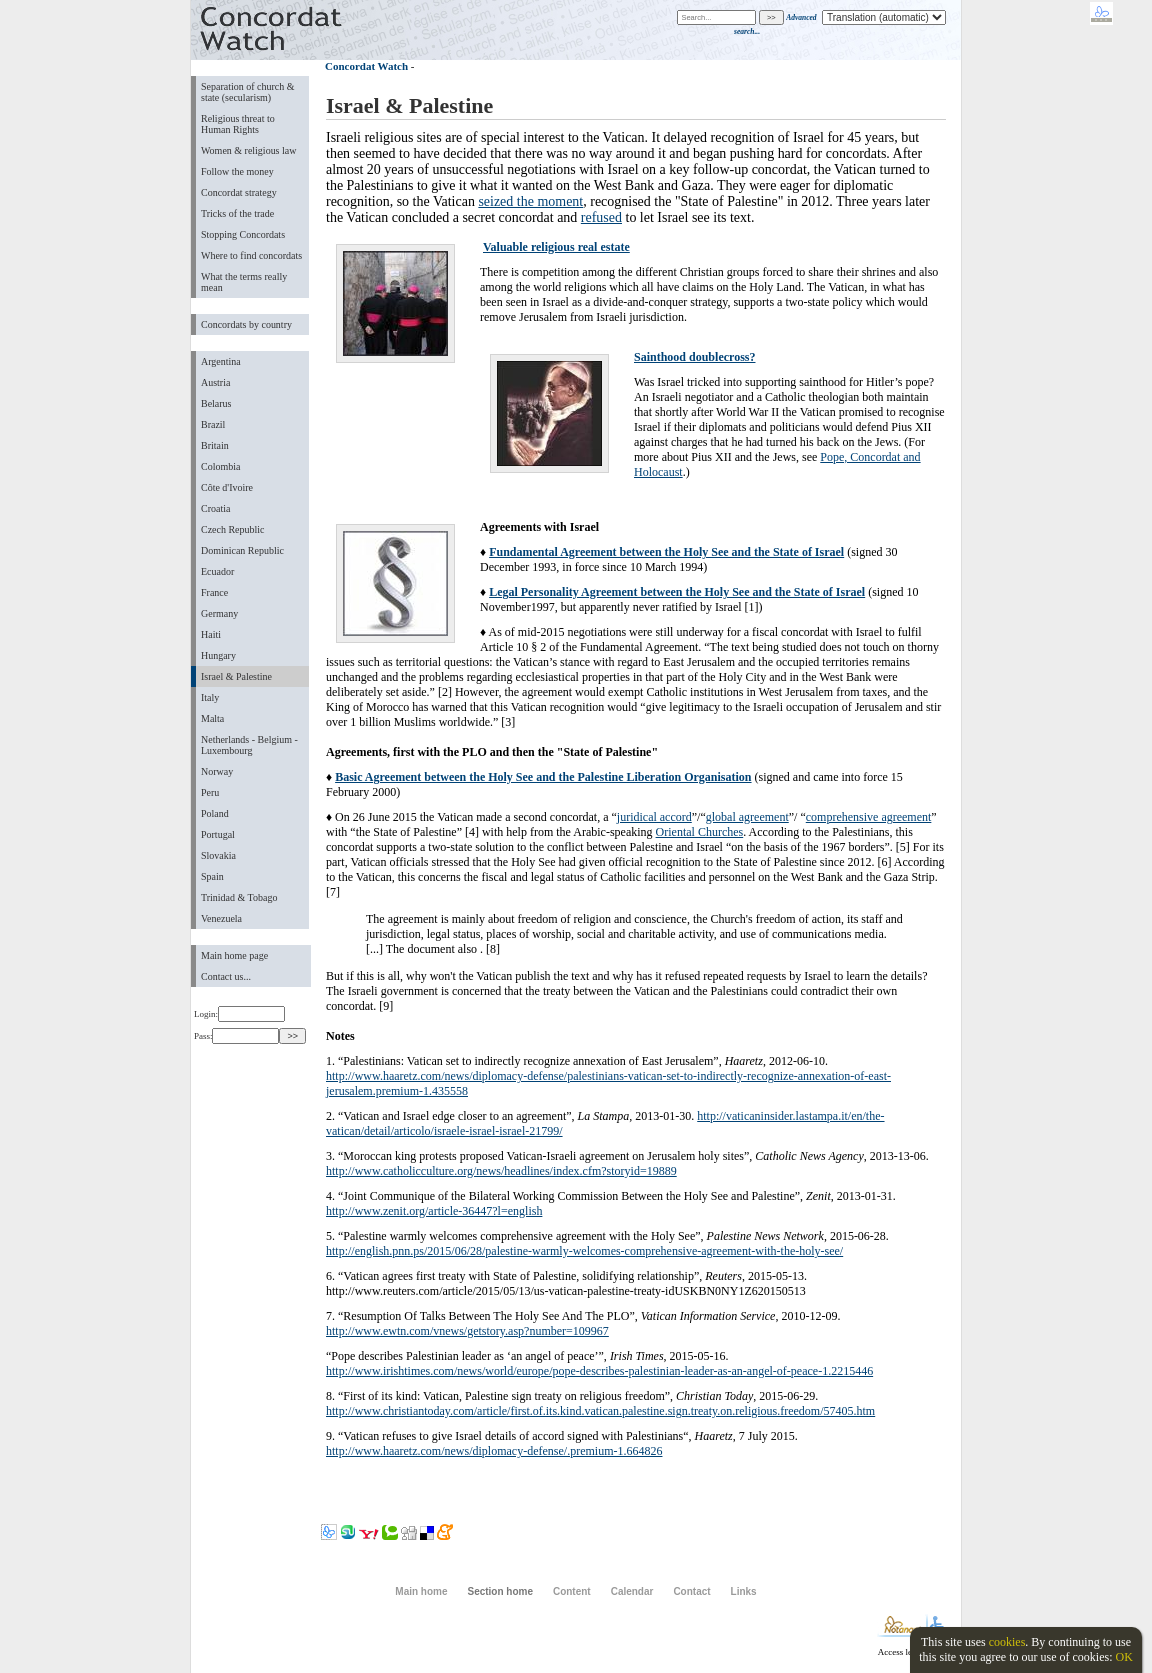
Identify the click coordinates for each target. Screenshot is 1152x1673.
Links (744, 1591)
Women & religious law (248, 150)
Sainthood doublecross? (694, 357)
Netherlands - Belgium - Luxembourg (249, 745)
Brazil (213, 424)
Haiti (211, 634)
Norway (217, 771)
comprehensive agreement (869, 817)
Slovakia (218, 855)
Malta (212, 718)
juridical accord (654, 817)
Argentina (221, 361)
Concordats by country (246, 324)
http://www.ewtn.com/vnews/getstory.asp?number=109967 (467, 1331)
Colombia (220, 466)
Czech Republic (233, 529)
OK (1123, 1657)
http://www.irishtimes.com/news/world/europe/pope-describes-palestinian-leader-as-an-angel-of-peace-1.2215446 (599, 1371)
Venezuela (221, 918)
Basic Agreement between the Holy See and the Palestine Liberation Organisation (543, 777)
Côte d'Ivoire (227, 487)
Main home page (234, 955)
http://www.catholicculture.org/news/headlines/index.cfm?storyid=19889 (501, 1171)
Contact (691, 1591)
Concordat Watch (366, 66)
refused (601, 217)
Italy (210, 697)
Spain (212, 876)
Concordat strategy (239, 192)
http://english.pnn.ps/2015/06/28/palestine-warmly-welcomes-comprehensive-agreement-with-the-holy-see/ (584, 1251)
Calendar (632, 1591)
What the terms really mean (244, 282)
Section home (499, 1591)
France (214, 592)
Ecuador (217, 571)
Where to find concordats (251, 255)
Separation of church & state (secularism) (247, 92)
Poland (215, 813)
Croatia (215, 508)
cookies (1007, 1642)
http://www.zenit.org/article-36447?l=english (434, 1211)
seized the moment (530, 201)
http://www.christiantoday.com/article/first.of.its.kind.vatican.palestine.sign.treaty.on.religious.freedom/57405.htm (600, 1411)
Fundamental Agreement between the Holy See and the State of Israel (666, 552)
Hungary (218, 655)
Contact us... (226, 976)
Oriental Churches (700, 832)
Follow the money (237, 171)
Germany (219, 613)
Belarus (216, 403)
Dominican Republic (242, 550)
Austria (215, 382)
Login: (239, 1014)
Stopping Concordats (243, 234)
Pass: (236, 1036)
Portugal (218, 834)
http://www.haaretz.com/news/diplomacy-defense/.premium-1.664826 (494, 1451)
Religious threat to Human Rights (238, 124)
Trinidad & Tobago (239, 897)
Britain (215, 445)
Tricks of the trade (237, 213)
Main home (421, 1591)
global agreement (747, 817)
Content (572, 1591)
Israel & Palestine (236, 676)
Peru (210, 792)
